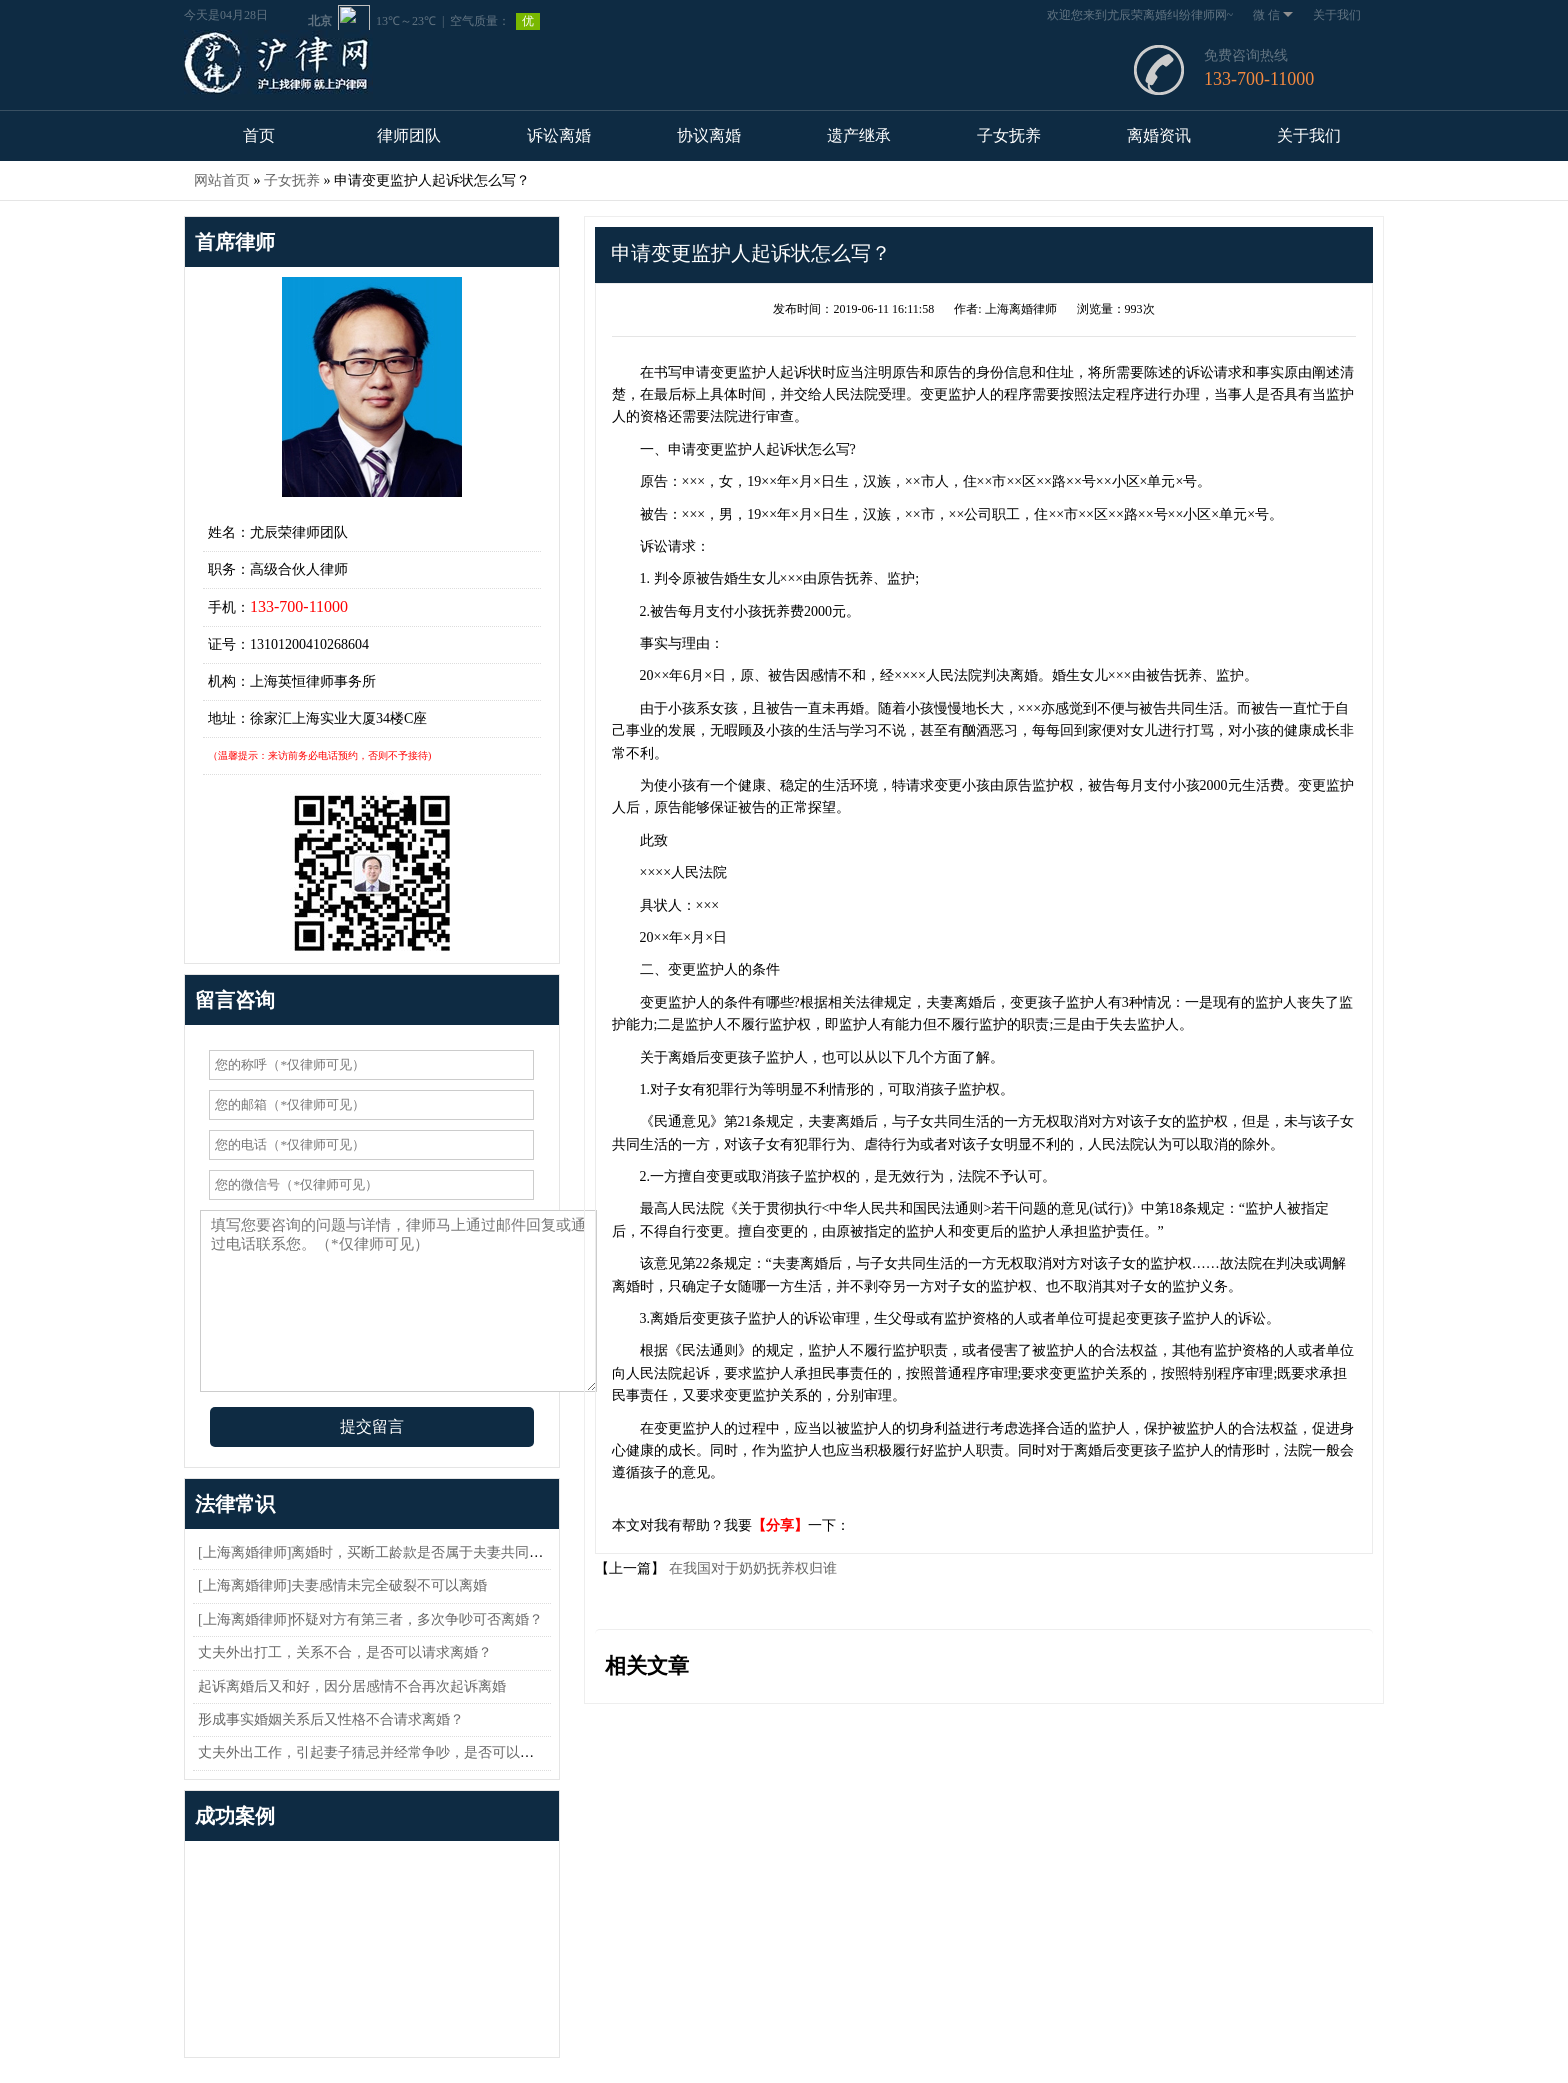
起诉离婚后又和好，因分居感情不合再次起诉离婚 (352, 1686)
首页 (259, 135)
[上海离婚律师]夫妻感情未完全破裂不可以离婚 (342, 1585)
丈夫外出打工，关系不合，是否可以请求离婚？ (345, 1652)
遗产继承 (859, 135)
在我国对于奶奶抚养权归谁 (751, 1568)
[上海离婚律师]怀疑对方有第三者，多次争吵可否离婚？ (370, 1619)
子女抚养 (1009, 135)
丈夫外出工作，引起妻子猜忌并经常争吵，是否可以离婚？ (380, 1752)
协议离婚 (709, 135)
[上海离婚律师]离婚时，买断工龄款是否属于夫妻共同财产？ (384, 1552)
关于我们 (1337, 15)
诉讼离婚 (559, 135)
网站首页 (222, 180)
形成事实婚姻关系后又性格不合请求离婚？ (331, 1719)
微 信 (1273, 15)
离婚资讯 (1159, 135)
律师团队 (409, 135)
